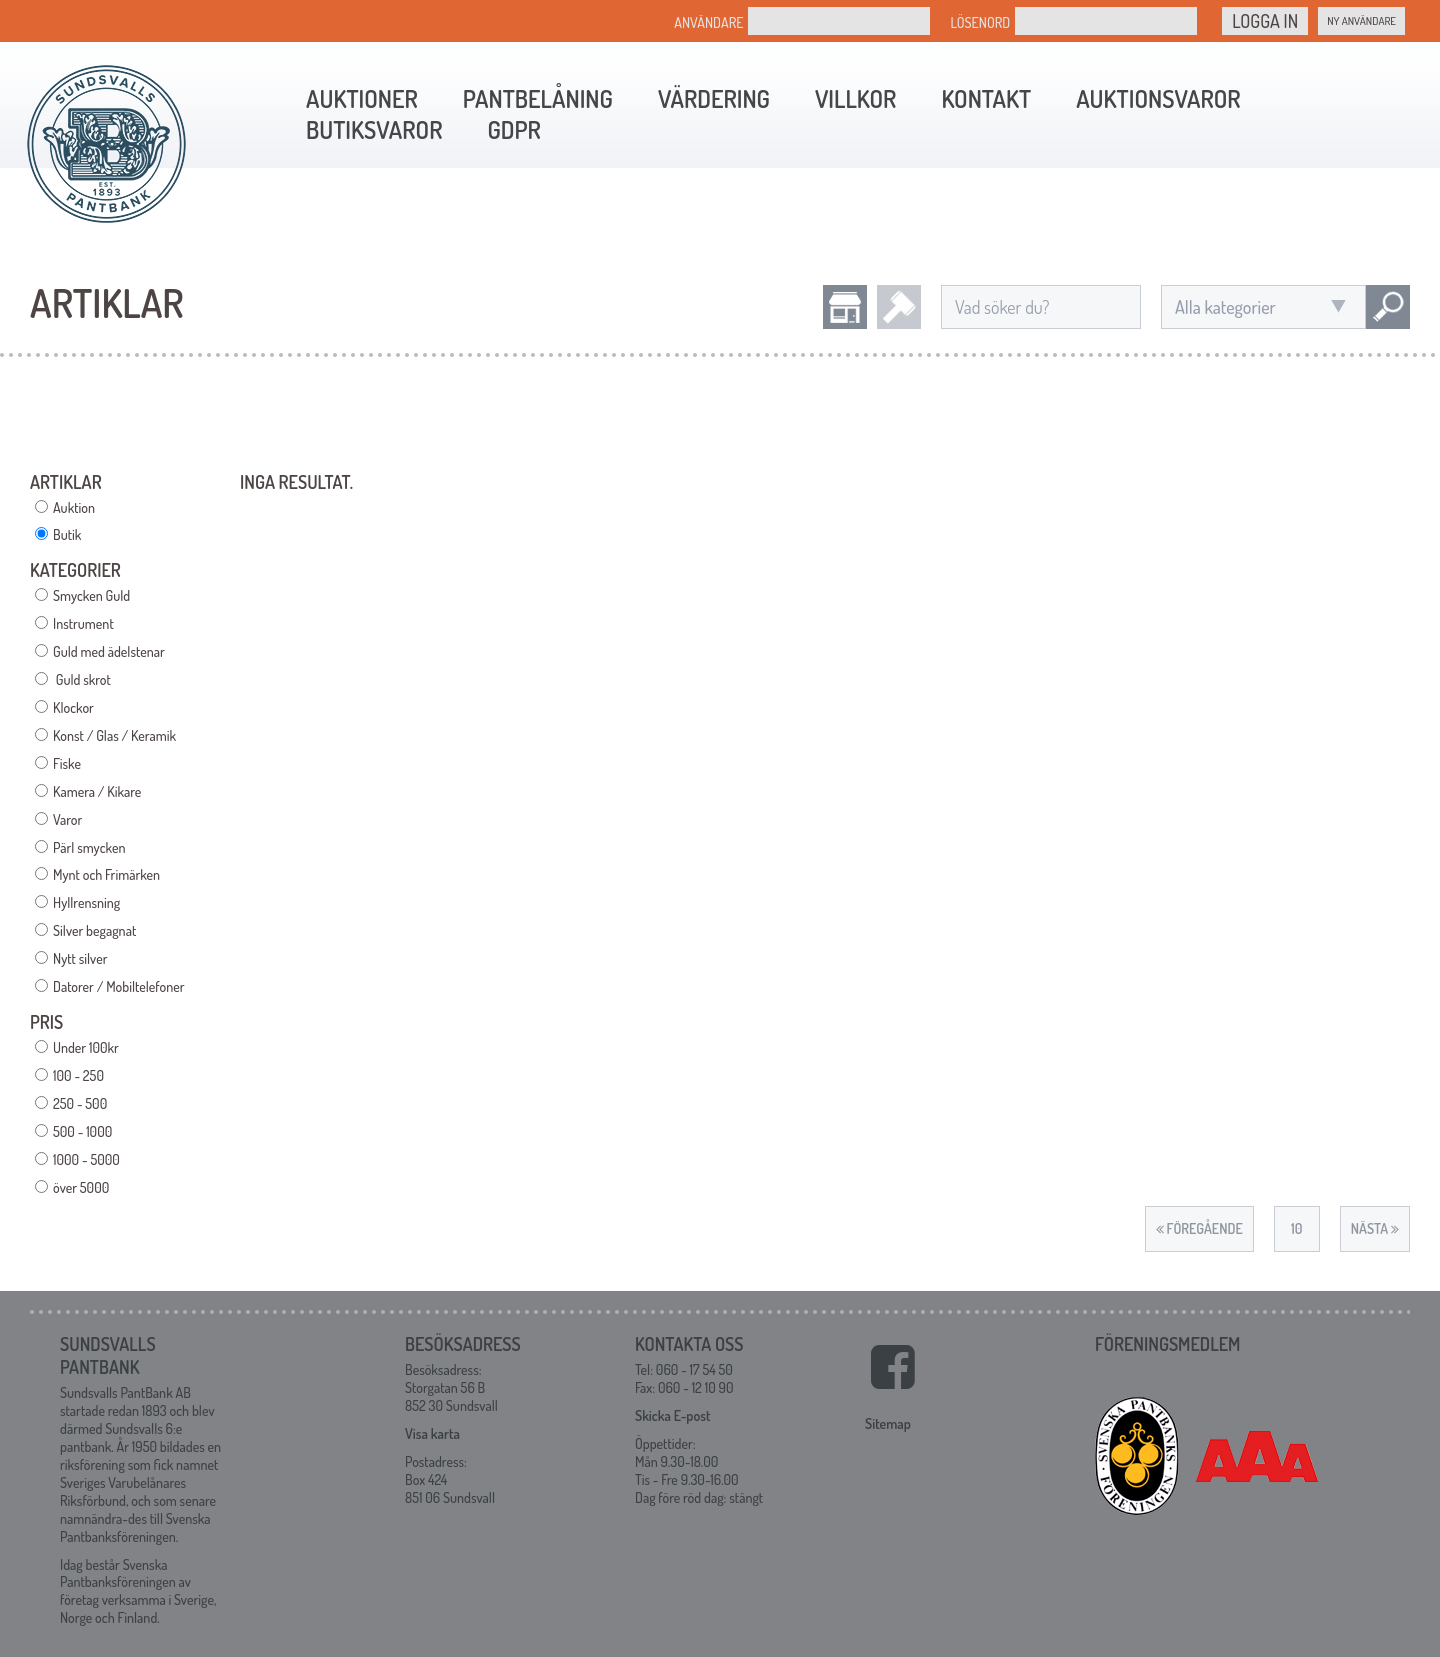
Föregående (1199, 1228)
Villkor (855, 98)
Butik (67, 534)
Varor (67, 819)
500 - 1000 (82, 1131)
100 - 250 (78, 1075)
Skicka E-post (672, 1415)
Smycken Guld (91, 595)
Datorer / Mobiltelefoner (119, 986)
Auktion (74, 507)
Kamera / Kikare (97, 791)
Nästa (1375, 1228)
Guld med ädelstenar (109, 651)
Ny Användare (1361, 21)
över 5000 (81, 1187)
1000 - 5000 (86, 1159)
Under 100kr (86, 1047)
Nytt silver (80, 958)
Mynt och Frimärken (106, 874)
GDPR (513, 129)
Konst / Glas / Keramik (114, 735)
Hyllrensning (86, 902)
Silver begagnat (94, 930)
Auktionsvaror (1158, 98)
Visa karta (432, 1433)
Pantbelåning (538, 98)
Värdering (714, 98)
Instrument (83, 623)
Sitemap (888, 1423)
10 (1296, 1228)
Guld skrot (82, 679)
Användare (708, 22)
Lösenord (980, 22)
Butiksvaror (374, 129)
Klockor (73, 707)
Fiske (67, 763)
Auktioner (362, 98)
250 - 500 (80, 1103)
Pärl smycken (89, 847)
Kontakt (986, 98)
